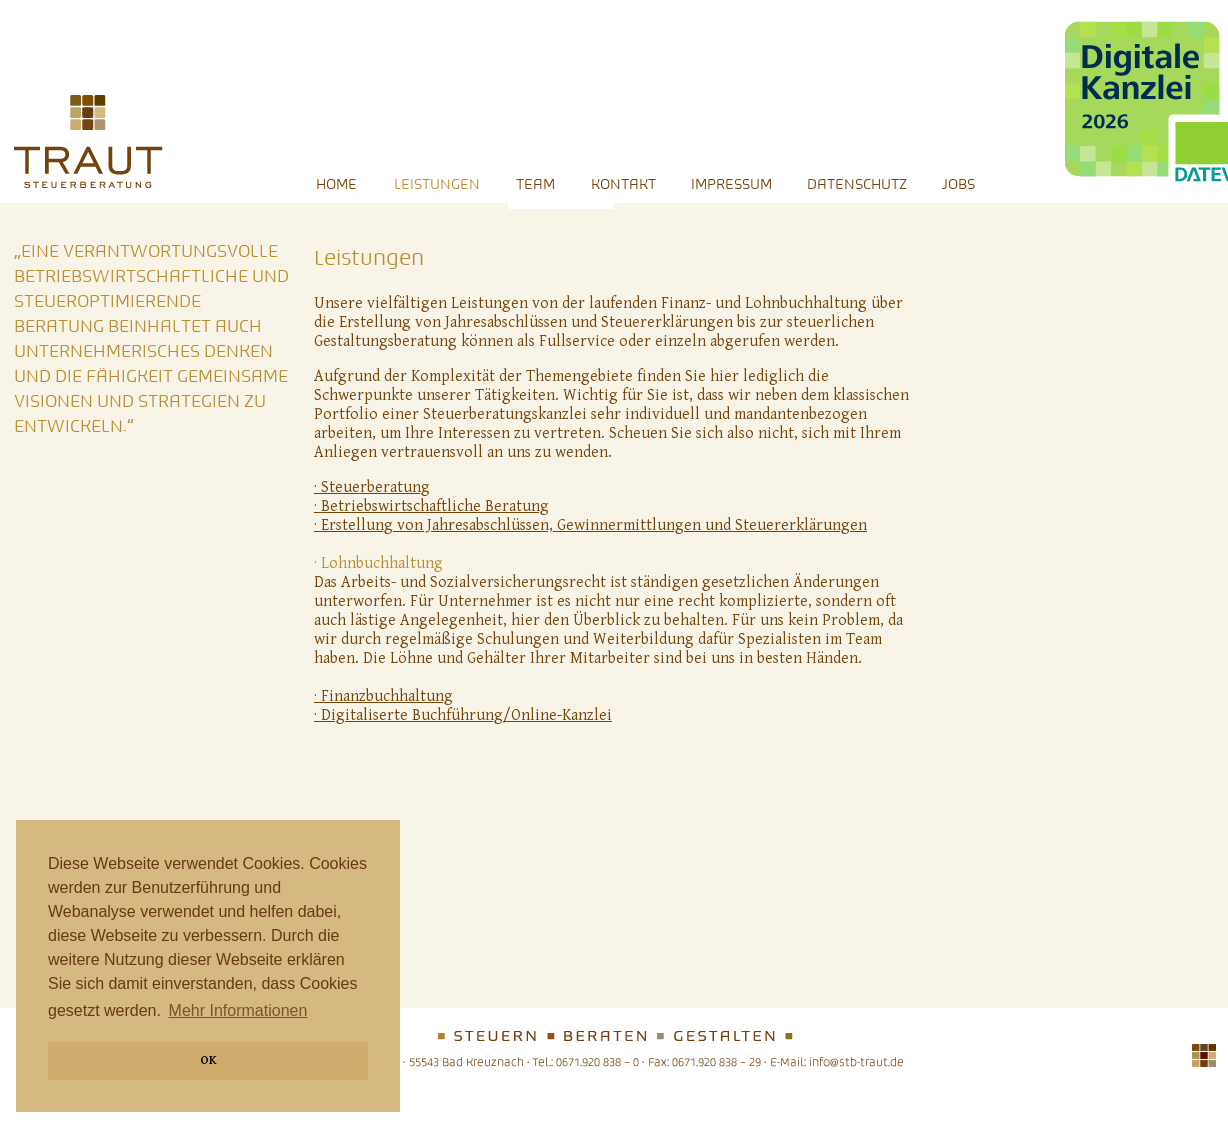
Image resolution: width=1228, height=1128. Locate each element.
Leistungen (437, 183)
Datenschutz (858, 183)
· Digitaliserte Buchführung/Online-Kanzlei (463, 715)
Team (535, 183)
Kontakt (625, 183)
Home (336, 183)
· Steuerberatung (372, 487)
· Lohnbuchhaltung (378, 563)
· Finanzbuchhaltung (383, 696)
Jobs (958, 183)
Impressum (733, 183)
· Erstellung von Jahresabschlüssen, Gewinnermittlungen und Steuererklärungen (590, 525)
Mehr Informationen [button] (238, 1010)
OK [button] (208, 1060)
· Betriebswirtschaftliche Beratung (431, 506)
